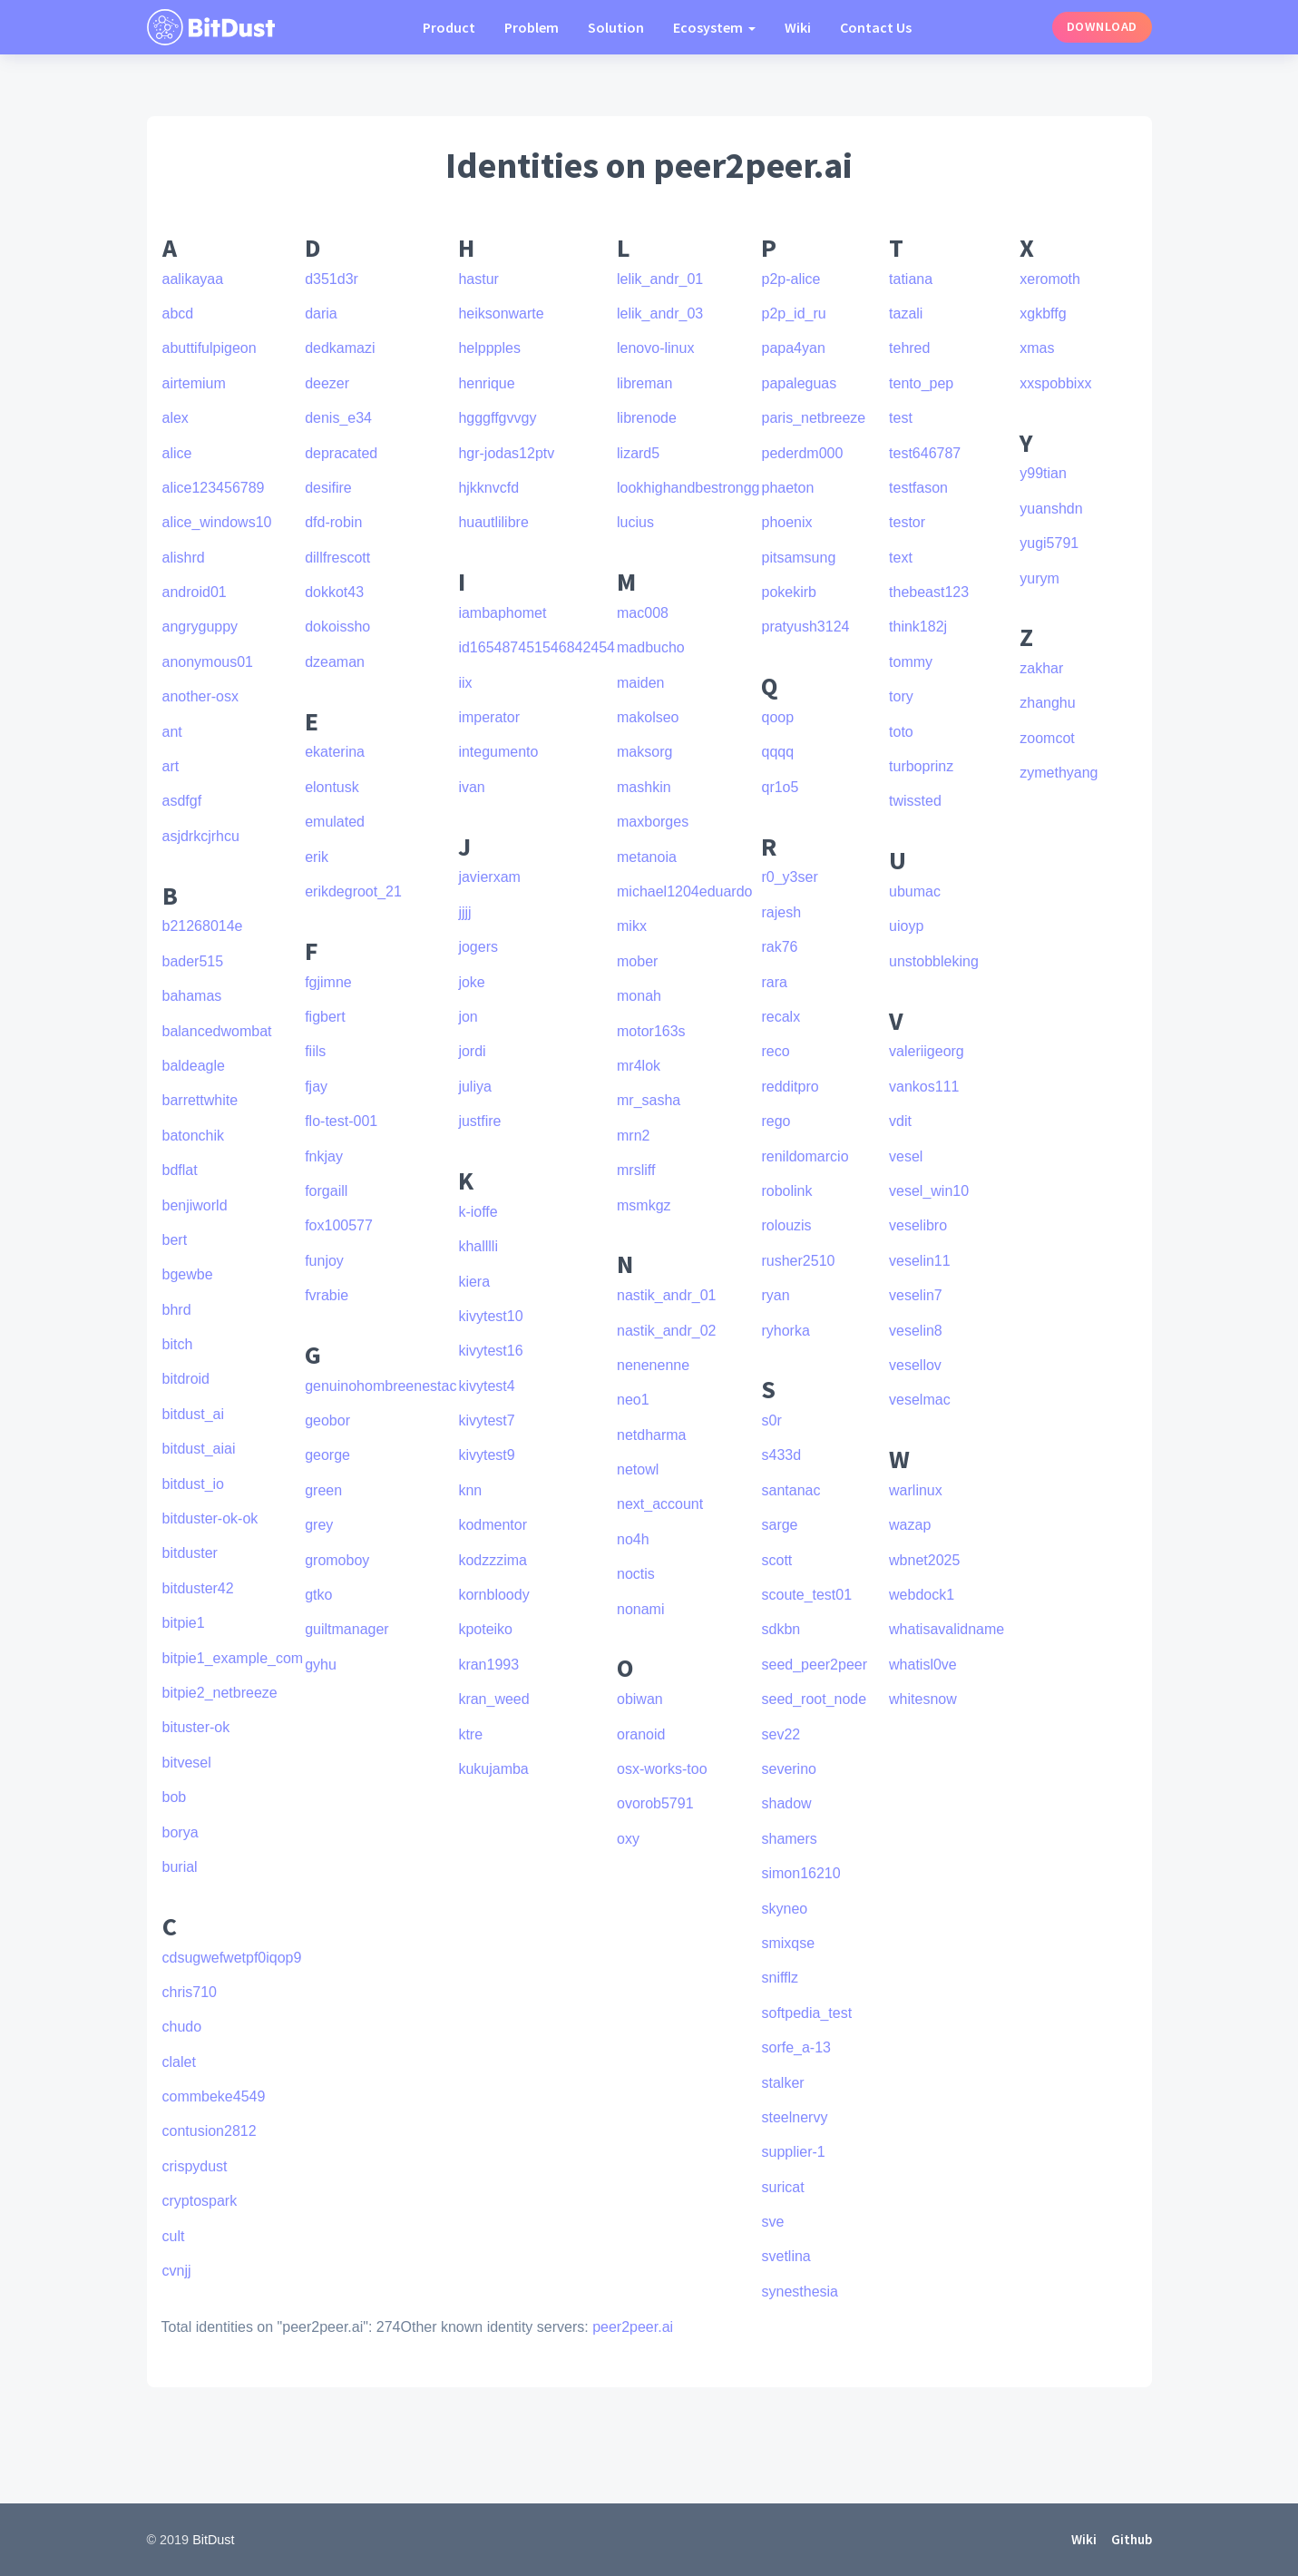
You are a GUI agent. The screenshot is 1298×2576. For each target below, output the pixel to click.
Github (1131, 2539)
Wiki (798, 27)
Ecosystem (709, 27)
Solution (616, 27)
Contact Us (876, 27)
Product (449, 27)
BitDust (213, 2539)
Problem (531, 27)
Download (1102, 26)
